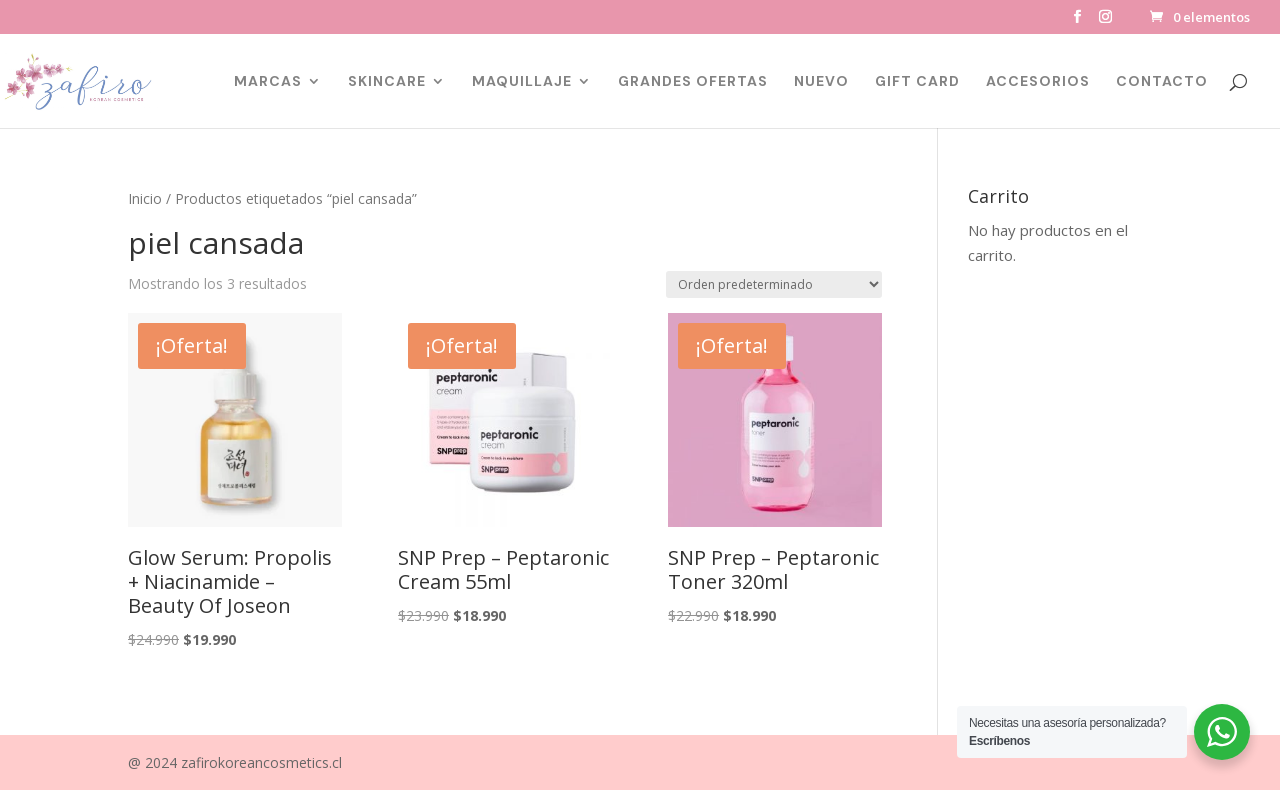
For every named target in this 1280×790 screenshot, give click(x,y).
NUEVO (821, 82)
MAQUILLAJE (522, 82)
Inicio (145, 198)
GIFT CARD (917, 82)
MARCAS (268, 82)
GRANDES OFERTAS (693, 82)
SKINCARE (387, 82)
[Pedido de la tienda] (774, 284)
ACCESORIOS (1038, 82)
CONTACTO (1162, 82)
